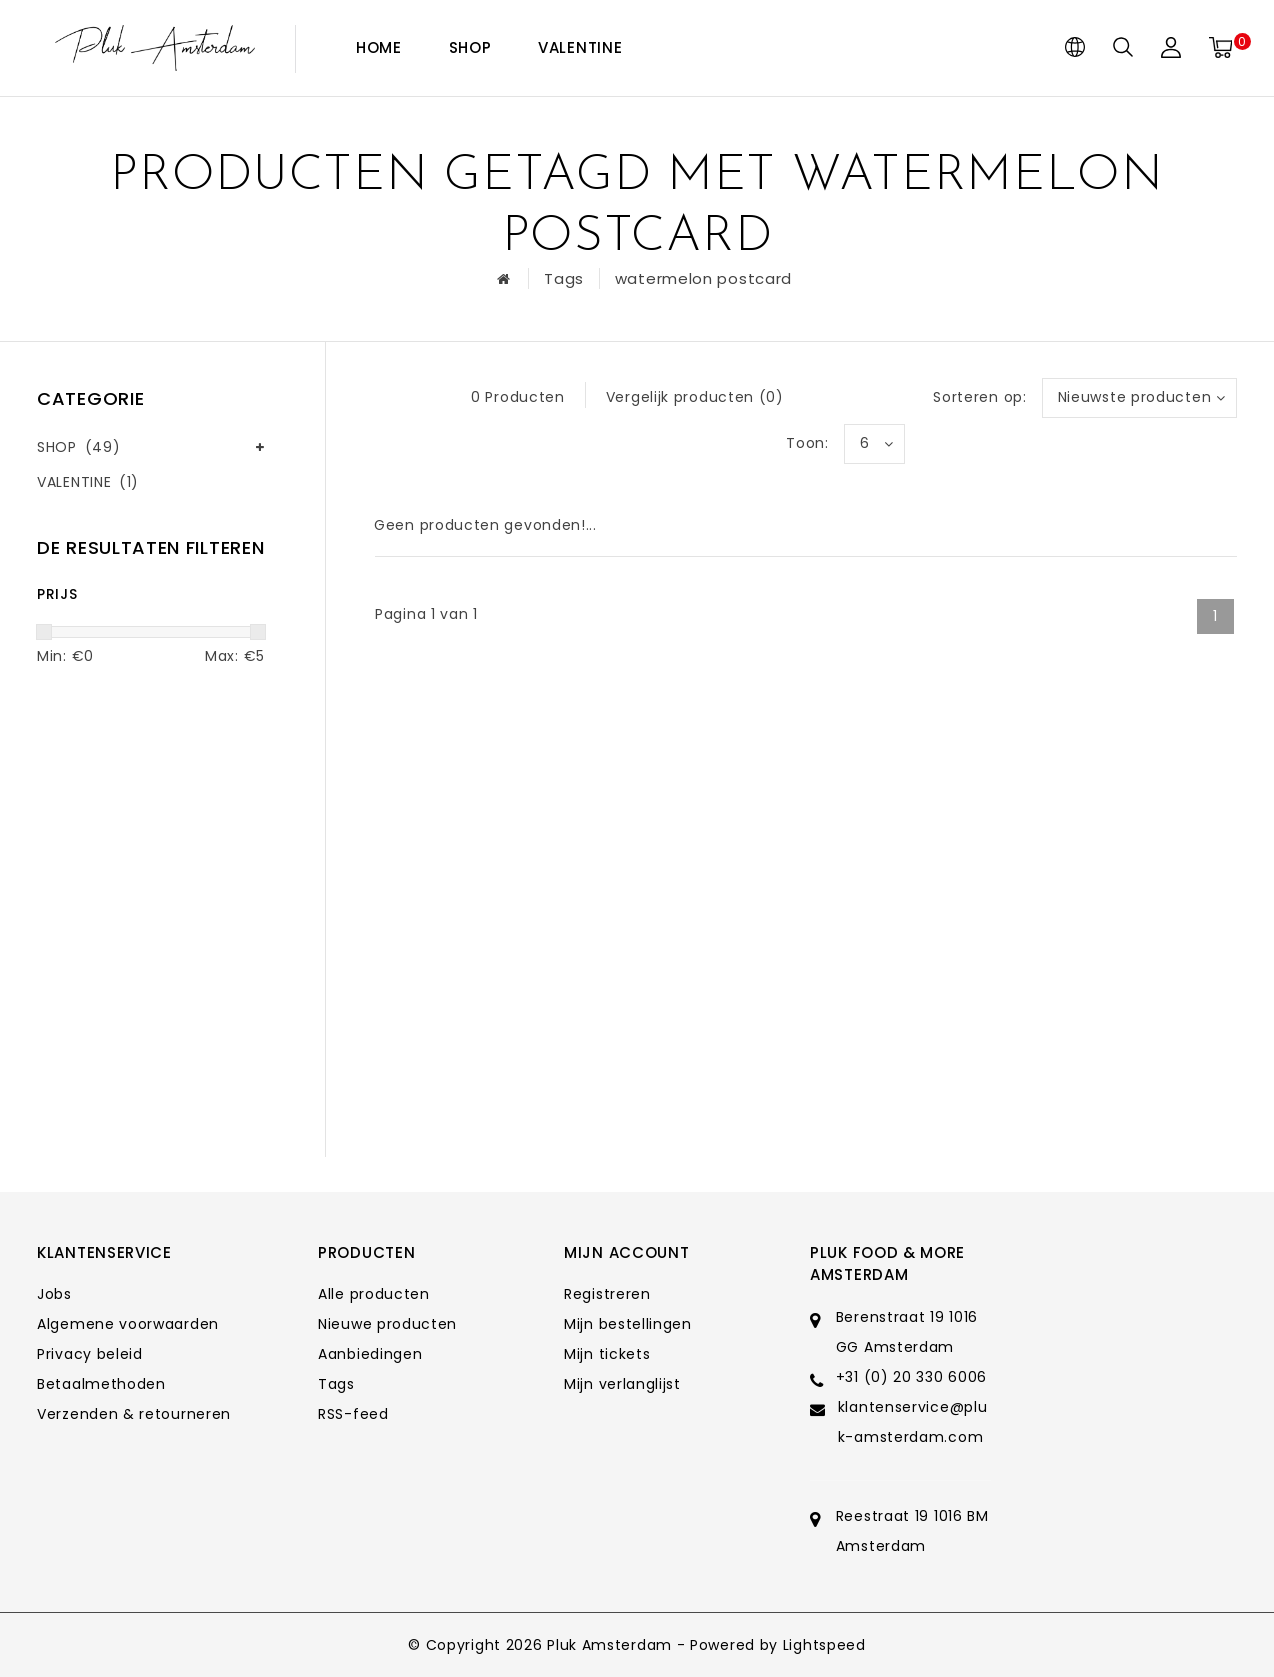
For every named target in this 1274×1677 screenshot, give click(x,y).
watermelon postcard (703, 278)
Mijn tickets (607, 1354)
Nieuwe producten (387, 1324)
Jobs (54, 1294)
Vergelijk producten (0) (695, 397)
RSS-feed (353, 1414)
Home (379, 47)
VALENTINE (580, 47)
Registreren (607, 1294)
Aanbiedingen (370, 1354)
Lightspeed (824, 1645)
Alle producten (374, 1294)
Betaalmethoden (101, 1384)
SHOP (470, 47)
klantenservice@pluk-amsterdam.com (913, 1422)
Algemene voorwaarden (128, 1324)
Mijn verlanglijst (622, 1384)
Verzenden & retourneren (134, 1414)
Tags (564, 278)
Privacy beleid (90, 1354)
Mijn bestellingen (628, 1324)
